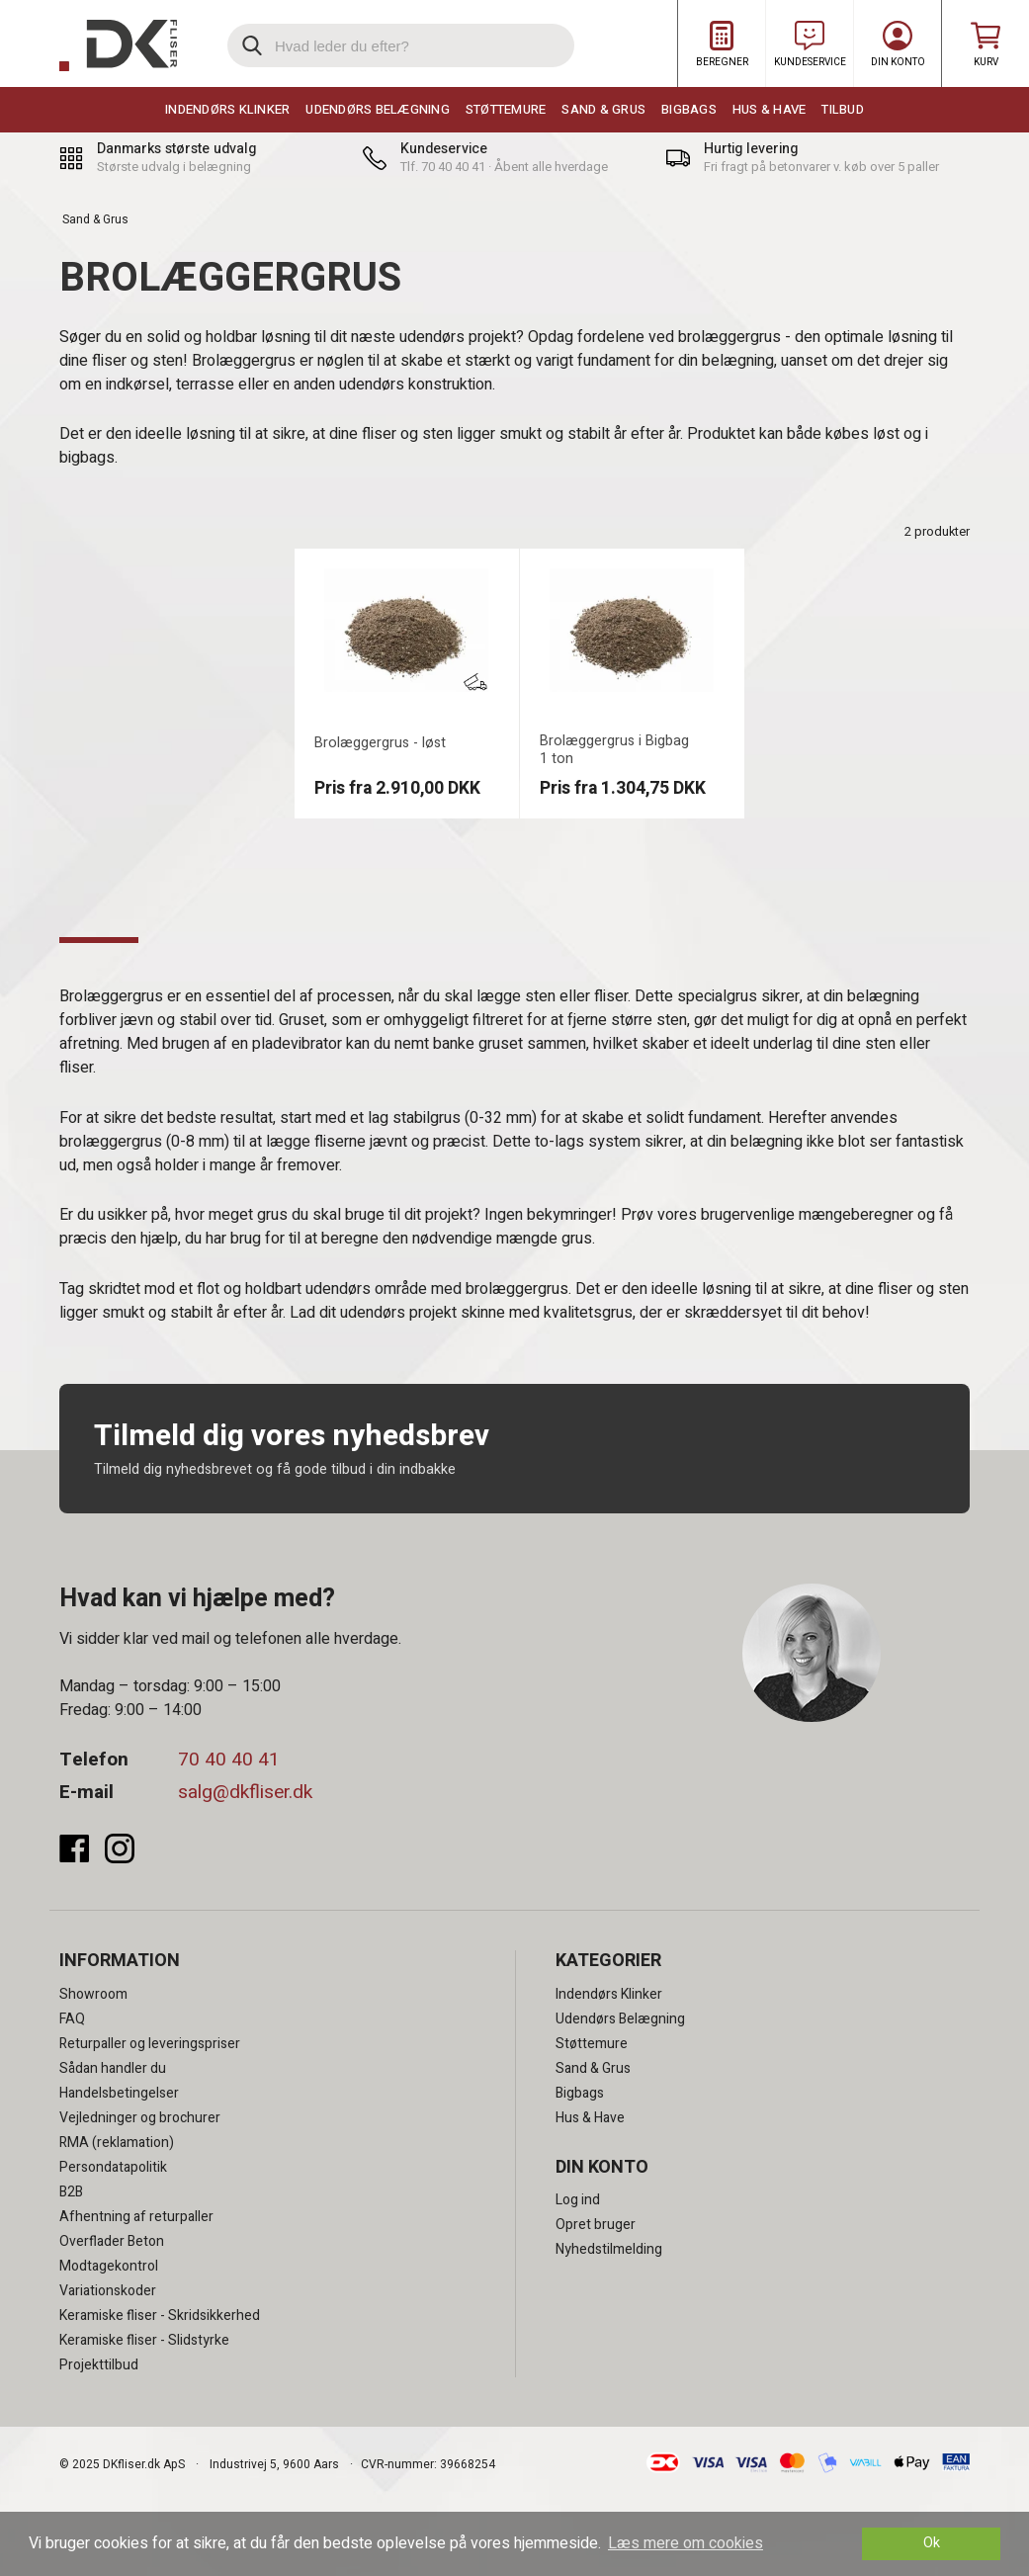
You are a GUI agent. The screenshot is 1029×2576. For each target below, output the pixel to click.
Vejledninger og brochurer (139, 2117)
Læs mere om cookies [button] (685, 2543)
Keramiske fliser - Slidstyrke (144, 2340)
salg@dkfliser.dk (245, 1792)
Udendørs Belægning (377, 109)
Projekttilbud (98, 2365)
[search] (400, 45)
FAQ (72, 2019)
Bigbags (689, 109)
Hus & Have (769, 109)
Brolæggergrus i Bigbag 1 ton (614, 750)
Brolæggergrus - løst (380, 743)
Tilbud (842, 109)
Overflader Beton (111, 2241)
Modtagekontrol (108, 2266)
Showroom (93, 1994)
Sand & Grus (603, 109)
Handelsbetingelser (119, 2093)
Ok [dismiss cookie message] (931, 2543)
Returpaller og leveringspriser (149, 2043)
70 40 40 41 (229, 1759)
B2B (71, 2192)
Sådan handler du (112, 2068)
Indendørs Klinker (227, 109)
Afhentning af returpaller (136, 2216)
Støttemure (506, 109)
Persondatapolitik (113, 2167)
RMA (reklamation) (116, 2142)
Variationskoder (107, 2290)
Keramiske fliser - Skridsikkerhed (159, 2315)
